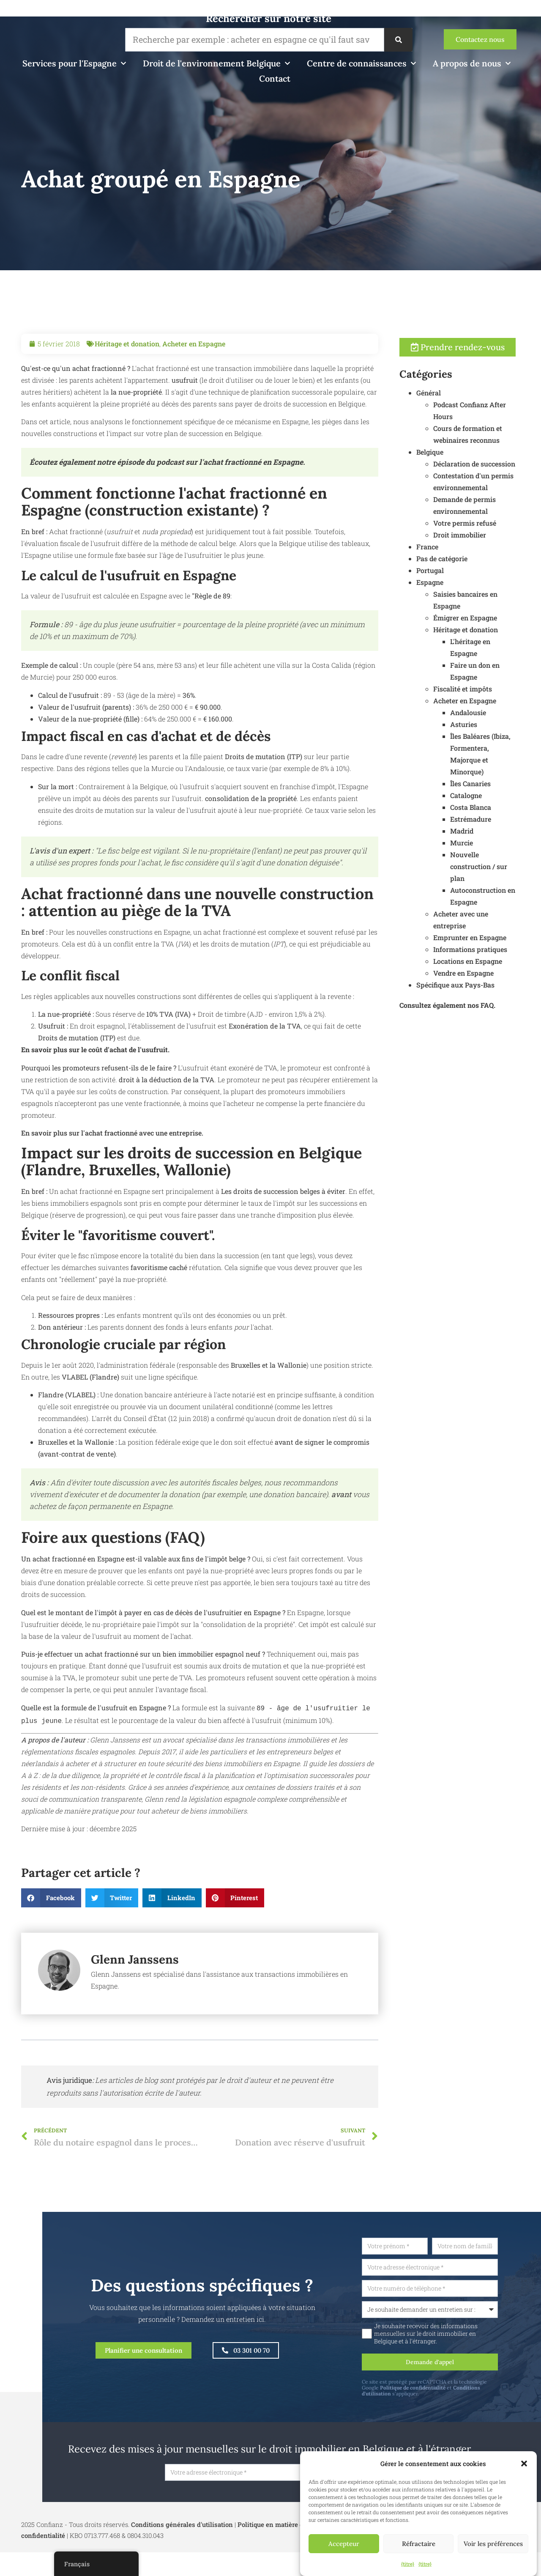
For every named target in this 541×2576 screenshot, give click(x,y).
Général (467, 404)
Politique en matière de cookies (285, 2529)
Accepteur (343, 2544)
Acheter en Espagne (193, 382)
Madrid (500, 842)
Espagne (468, 594)
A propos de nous (472, 63)
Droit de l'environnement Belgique (216, 63)
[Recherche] (398, 40)
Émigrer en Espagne (504, 629)
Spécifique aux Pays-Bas (494, 996)
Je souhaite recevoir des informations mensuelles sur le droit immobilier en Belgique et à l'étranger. (464, 2335)
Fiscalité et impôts (501, 700)
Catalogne (505, 807)
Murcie (500, 854)
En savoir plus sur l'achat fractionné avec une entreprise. (112, 1171)
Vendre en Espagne (502, 984)
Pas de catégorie (480, 570)
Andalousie (507, 724)
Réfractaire (418, 2544)
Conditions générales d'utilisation (182, 2529)
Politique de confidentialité (451, 2391)
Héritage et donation (127, 382)
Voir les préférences (493, 2544)
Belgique (468, 463)
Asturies (502, 736)
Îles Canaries (509, 795)
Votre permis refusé (503, 534)
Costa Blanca (509, 819)
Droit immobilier (498, 546)
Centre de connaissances (361, 63)
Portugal (469, 582)
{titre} (407, 2563)
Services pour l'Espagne (74, 63)
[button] (524, 2463)
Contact (274, 78)
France (466, 558)
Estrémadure (509, 830)
